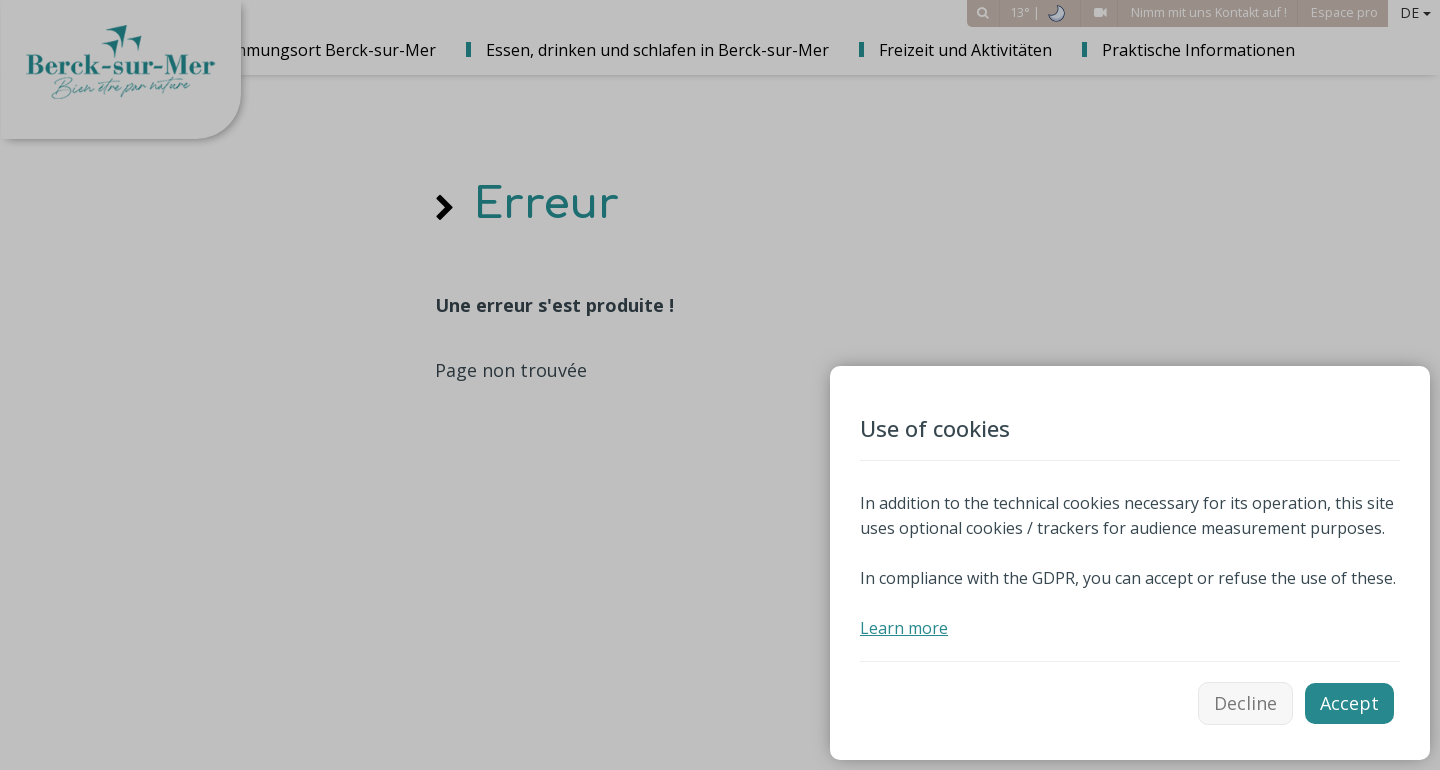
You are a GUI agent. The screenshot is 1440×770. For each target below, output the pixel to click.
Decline (1245, 703)
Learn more (904, 628)
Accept (1349, 703)
